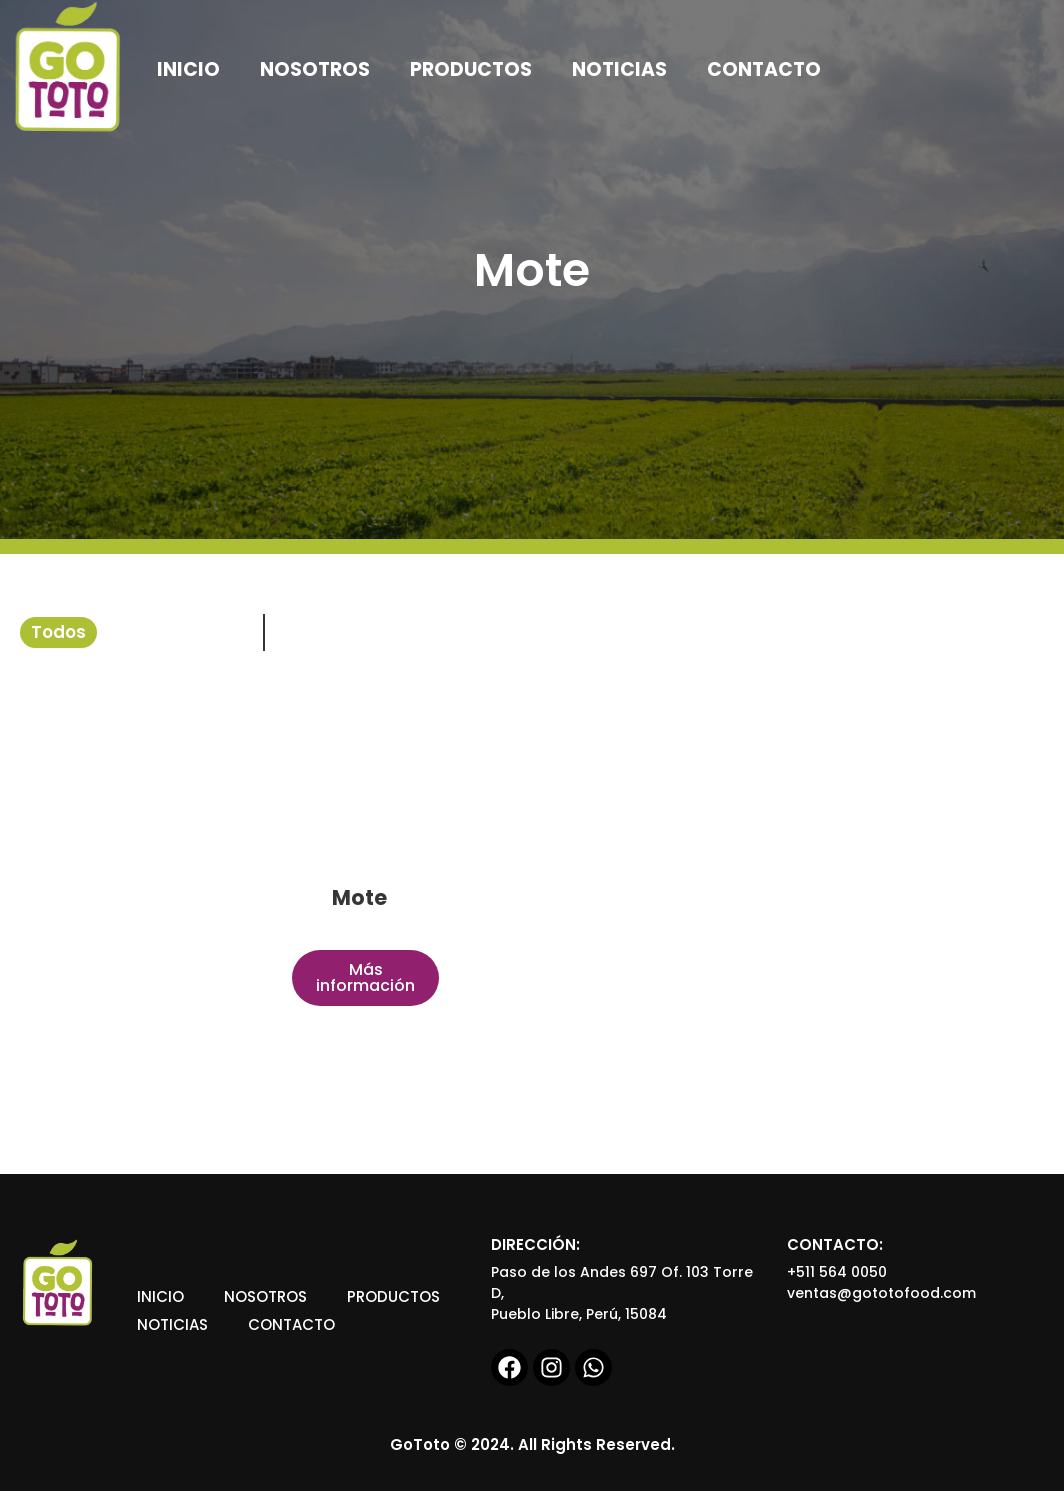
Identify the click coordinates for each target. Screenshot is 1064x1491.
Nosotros (265, 1296)
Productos (393, 1296)
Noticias (172, 1324)
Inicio (160, 1296)
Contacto (291, 1324)
